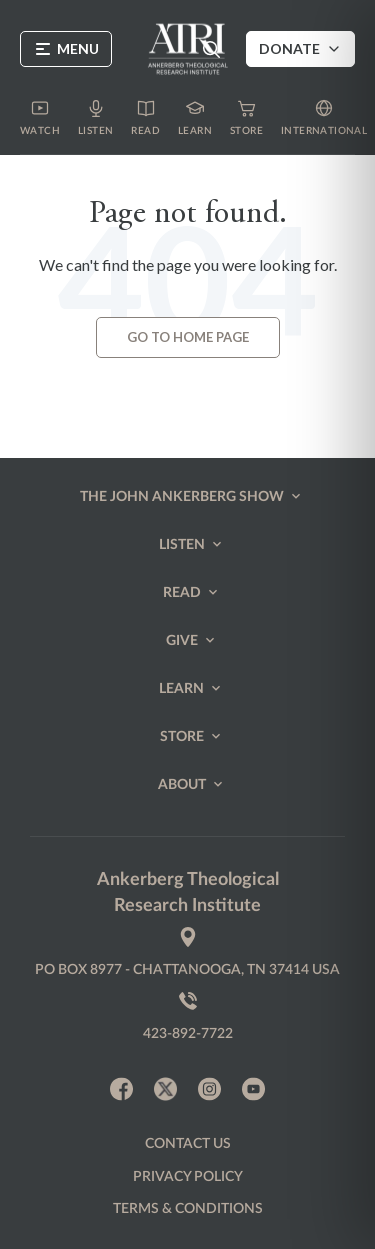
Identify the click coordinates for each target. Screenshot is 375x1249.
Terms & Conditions (188, 1209)
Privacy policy (188, 1177)
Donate (300, 48)
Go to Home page (188, 337)
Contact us (188, 1144)
